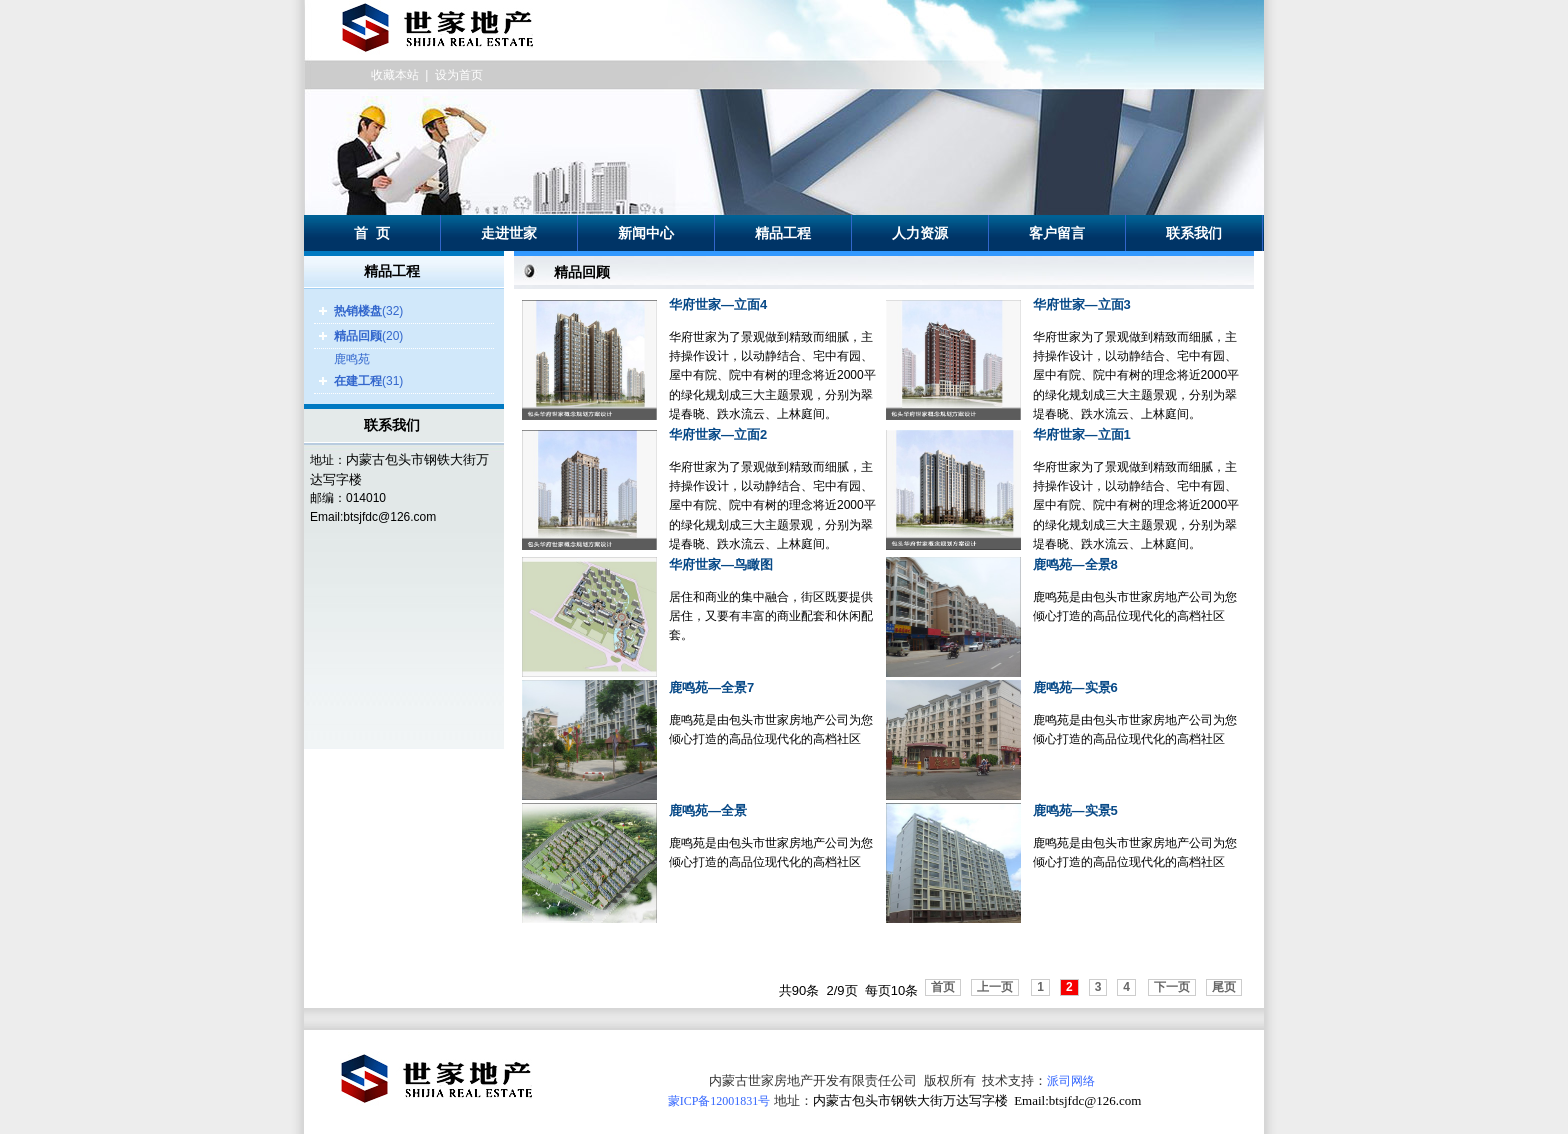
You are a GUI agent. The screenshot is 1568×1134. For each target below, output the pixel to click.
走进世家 (509, 233)
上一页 (995, 987)
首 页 (372, 233)
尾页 (1224, 987)
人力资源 (920, 233)
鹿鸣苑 (352, 359)
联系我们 (1194, 233)
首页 (943, 987)
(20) (368, 336)
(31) (368, 381)
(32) (368, 311)
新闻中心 (646, 233)
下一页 (1172, 987)
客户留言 (1057, 233)
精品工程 (783, 233)
